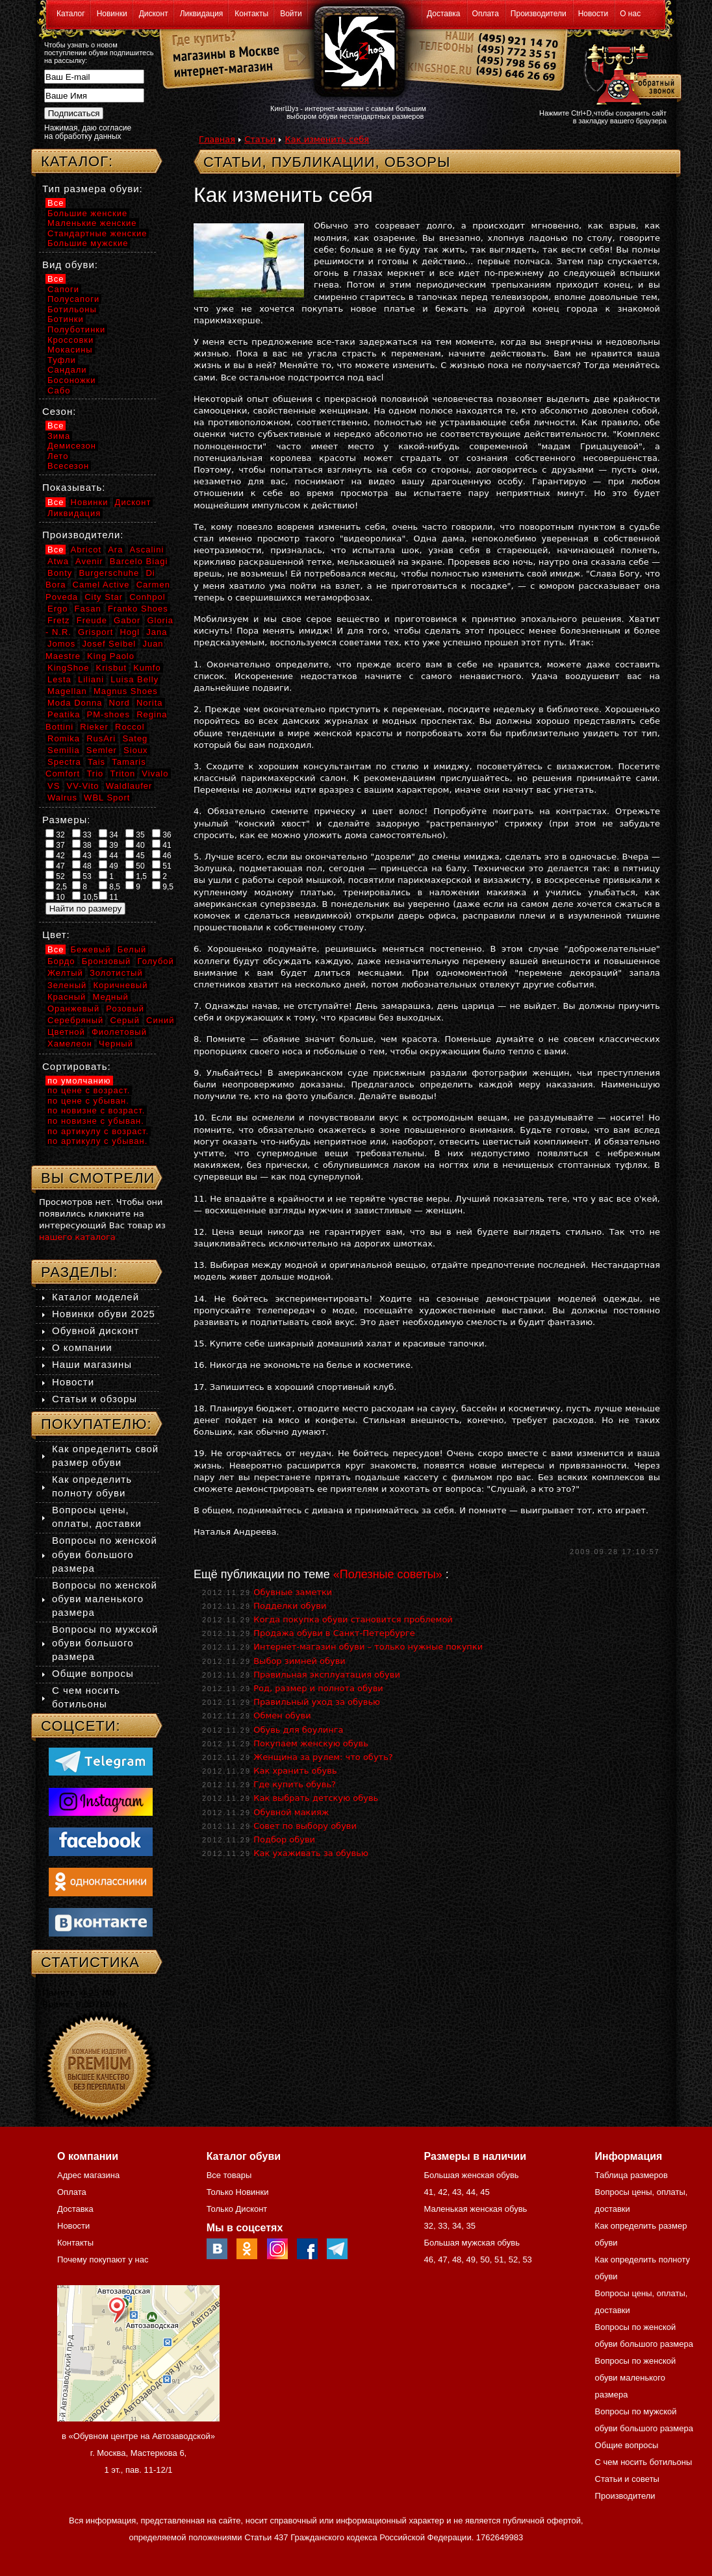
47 (55, 865)
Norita (149, 703)
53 (82, 876)
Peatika (63, 714)
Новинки (112, 13)
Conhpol (147, 597)
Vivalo (155, 773)
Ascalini (147, 549)
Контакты (251, 13)
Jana (156, 632)
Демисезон (71, 446)
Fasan (88, 608)
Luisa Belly (134, 679)
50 (135, 865)
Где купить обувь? (294, 1784)
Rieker (94, 727)
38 (82, 844)
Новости (593, 13)
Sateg (134, 738)
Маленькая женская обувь (475, 2209)
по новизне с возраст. (96, 1110)
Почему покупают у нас (102, 2259)
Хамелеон (69, 1043)
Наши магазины (92, 1364)
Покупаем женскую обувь (310, 1743)
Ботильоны (72, 309)
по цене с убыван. (88, 1101)
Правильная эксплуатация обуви (326, 1674)
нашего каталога (77, 1237)
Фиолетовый (119, 1032)
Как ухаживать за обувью (310, 1853)
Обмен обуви (282, 1715)
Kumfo (147, 668)
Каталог (71, 13)
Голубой (156, 961)
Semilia (63, 750)
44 (108, 855)
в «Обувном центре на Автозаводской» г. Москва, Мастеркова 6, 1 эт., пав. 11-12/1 (138, 2453)
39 (108, 844)
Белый (132, 949)
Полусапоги (73, 299)
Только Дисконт (237, 2209)
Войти (291, 13)
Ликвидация (201, 13)
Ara (115, 549)
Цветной (66, 1032)
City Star (103, 597)
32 (55, 834)
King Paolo (110, 656)
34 (108, 834)
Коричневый (120, 985)
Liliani (91, 679)
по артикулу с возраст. (98, 1131)
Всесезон (68, 466)
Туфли (61, 360)
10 (55, 896)
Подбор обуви (284, 1839)
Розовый (125, 1008)
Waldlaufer (129, 786)
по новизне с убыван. (95, 1121)
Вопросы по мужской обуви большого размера (105, 1643)
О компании (82, 1347)
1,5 (136, 876)
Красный (66, 997)
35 (135, 834)
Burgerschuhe (109, 573)
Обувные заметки (292, 1592)
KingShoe (68, 668)
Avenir (89, 561)
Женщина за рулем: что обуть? (323, 1757)
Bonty (59, 573)
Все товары (229, 2175)
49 (108, 865)
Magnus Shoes (126, 691)
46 (162, 855)
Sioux (135, 750)
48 (82, 865)
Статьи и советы (627, 2479)
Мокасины (70, 349)
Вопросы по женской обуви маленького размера (104, 1598)
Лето (57, 456)
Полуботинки (76, 329)
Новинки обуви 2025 (103, 1313)
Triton (122, 773)
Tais (96, 762)
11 (108, 896)
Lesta (59, 679)
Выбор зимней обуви (299, 1661)
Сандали (67, 370)
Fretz (58, 620)
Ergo (57, 608)
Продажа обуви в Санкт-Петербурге (334, 1633)
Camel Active (101, 584)
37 (55, 844)
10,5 (85, 896)
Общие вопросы (93, 1673)
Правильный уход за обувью (316, 1702)
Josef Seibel (109, 644)
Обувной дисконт (95, 1330)
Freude (92, 620)
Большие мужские (87, 243)
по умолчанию (79, 1080)
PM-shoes (109, 714)
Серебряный (75, 1020)
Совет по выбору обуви (305, 1826)
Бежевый (91, 949)
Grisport (95, 632)
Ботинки (65, 319)
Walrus (62, 797)
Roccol (130, 727)
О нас (630, 13)
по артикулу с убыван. (97, 1141)
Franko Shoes (138, 608)
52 (55, 876)
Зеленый (66, 985)
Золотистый (116, 973)
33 (82, 834)
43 (82, 855)
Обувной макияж (291, 1812)
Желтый (65, 973)
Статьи (259, 139)
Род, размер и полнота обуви (318, 1688)
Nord (119, 703)
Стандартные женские (97, 233)
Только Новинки (238, 2192)
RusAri (101, 738)
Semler (101, 750)
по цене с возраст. (88, 1090)
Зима (58, 436)
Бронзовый (106, 961)
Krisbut (111, 668)
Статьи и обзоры (94, 1398)
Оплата (485, 13)
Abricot (86, 549)
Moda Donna (74, 703)
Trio (94, 773)
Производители (538, 13)
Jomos (61, 644)
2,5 (56, 886)
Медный (110, 997)
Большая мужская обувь (472, 2243)
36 (162, 834)
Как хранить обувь (295, 1771)
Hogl (130, 632)
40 (135, 844)
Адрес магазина (88, 2175)
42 (55, 855)
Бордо (61, 961)
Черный (116, 1043)
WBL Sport (107, 797)
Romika (63, 738)
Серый (124, 1020)
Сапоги (63, 289)
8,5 (109, 886)
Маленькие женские (92, 223)
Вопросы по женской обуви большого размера (104, 1554)
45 (135, 855)
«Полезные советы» (387, 1574)
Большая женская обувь (471, 2175)
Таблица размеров (631, 2175)
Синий (160, 1020)
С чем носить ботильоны (644, 2462)
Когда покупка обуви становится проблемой (353, 1619)
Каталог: (77, 161)
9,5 (162, 886)
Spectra (64, 762)
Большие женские (87, 213)
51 (162, 865)
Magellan (67, 691)
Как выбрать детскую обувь (315, 1798)
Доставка (444, 13)
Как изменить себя (327, 139)
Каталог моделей (95, 1296)
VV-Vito (82, 786)
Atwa (58, 561)
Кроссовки (70, 340)
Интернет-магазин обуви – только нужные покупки (368, 1647)
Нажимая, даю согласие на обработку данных (87, 132)
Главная (217, 139)
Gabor (127, 620)
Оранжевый (73, 1008)
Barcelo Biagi (139, 561)
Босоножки (71, 380)
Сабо (58, 390)
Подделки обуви (289, 1606)
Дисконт (153, 13)
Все (55, 203)
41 (162, 844)
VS (53, 786)
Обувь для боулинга (298, 1730)
